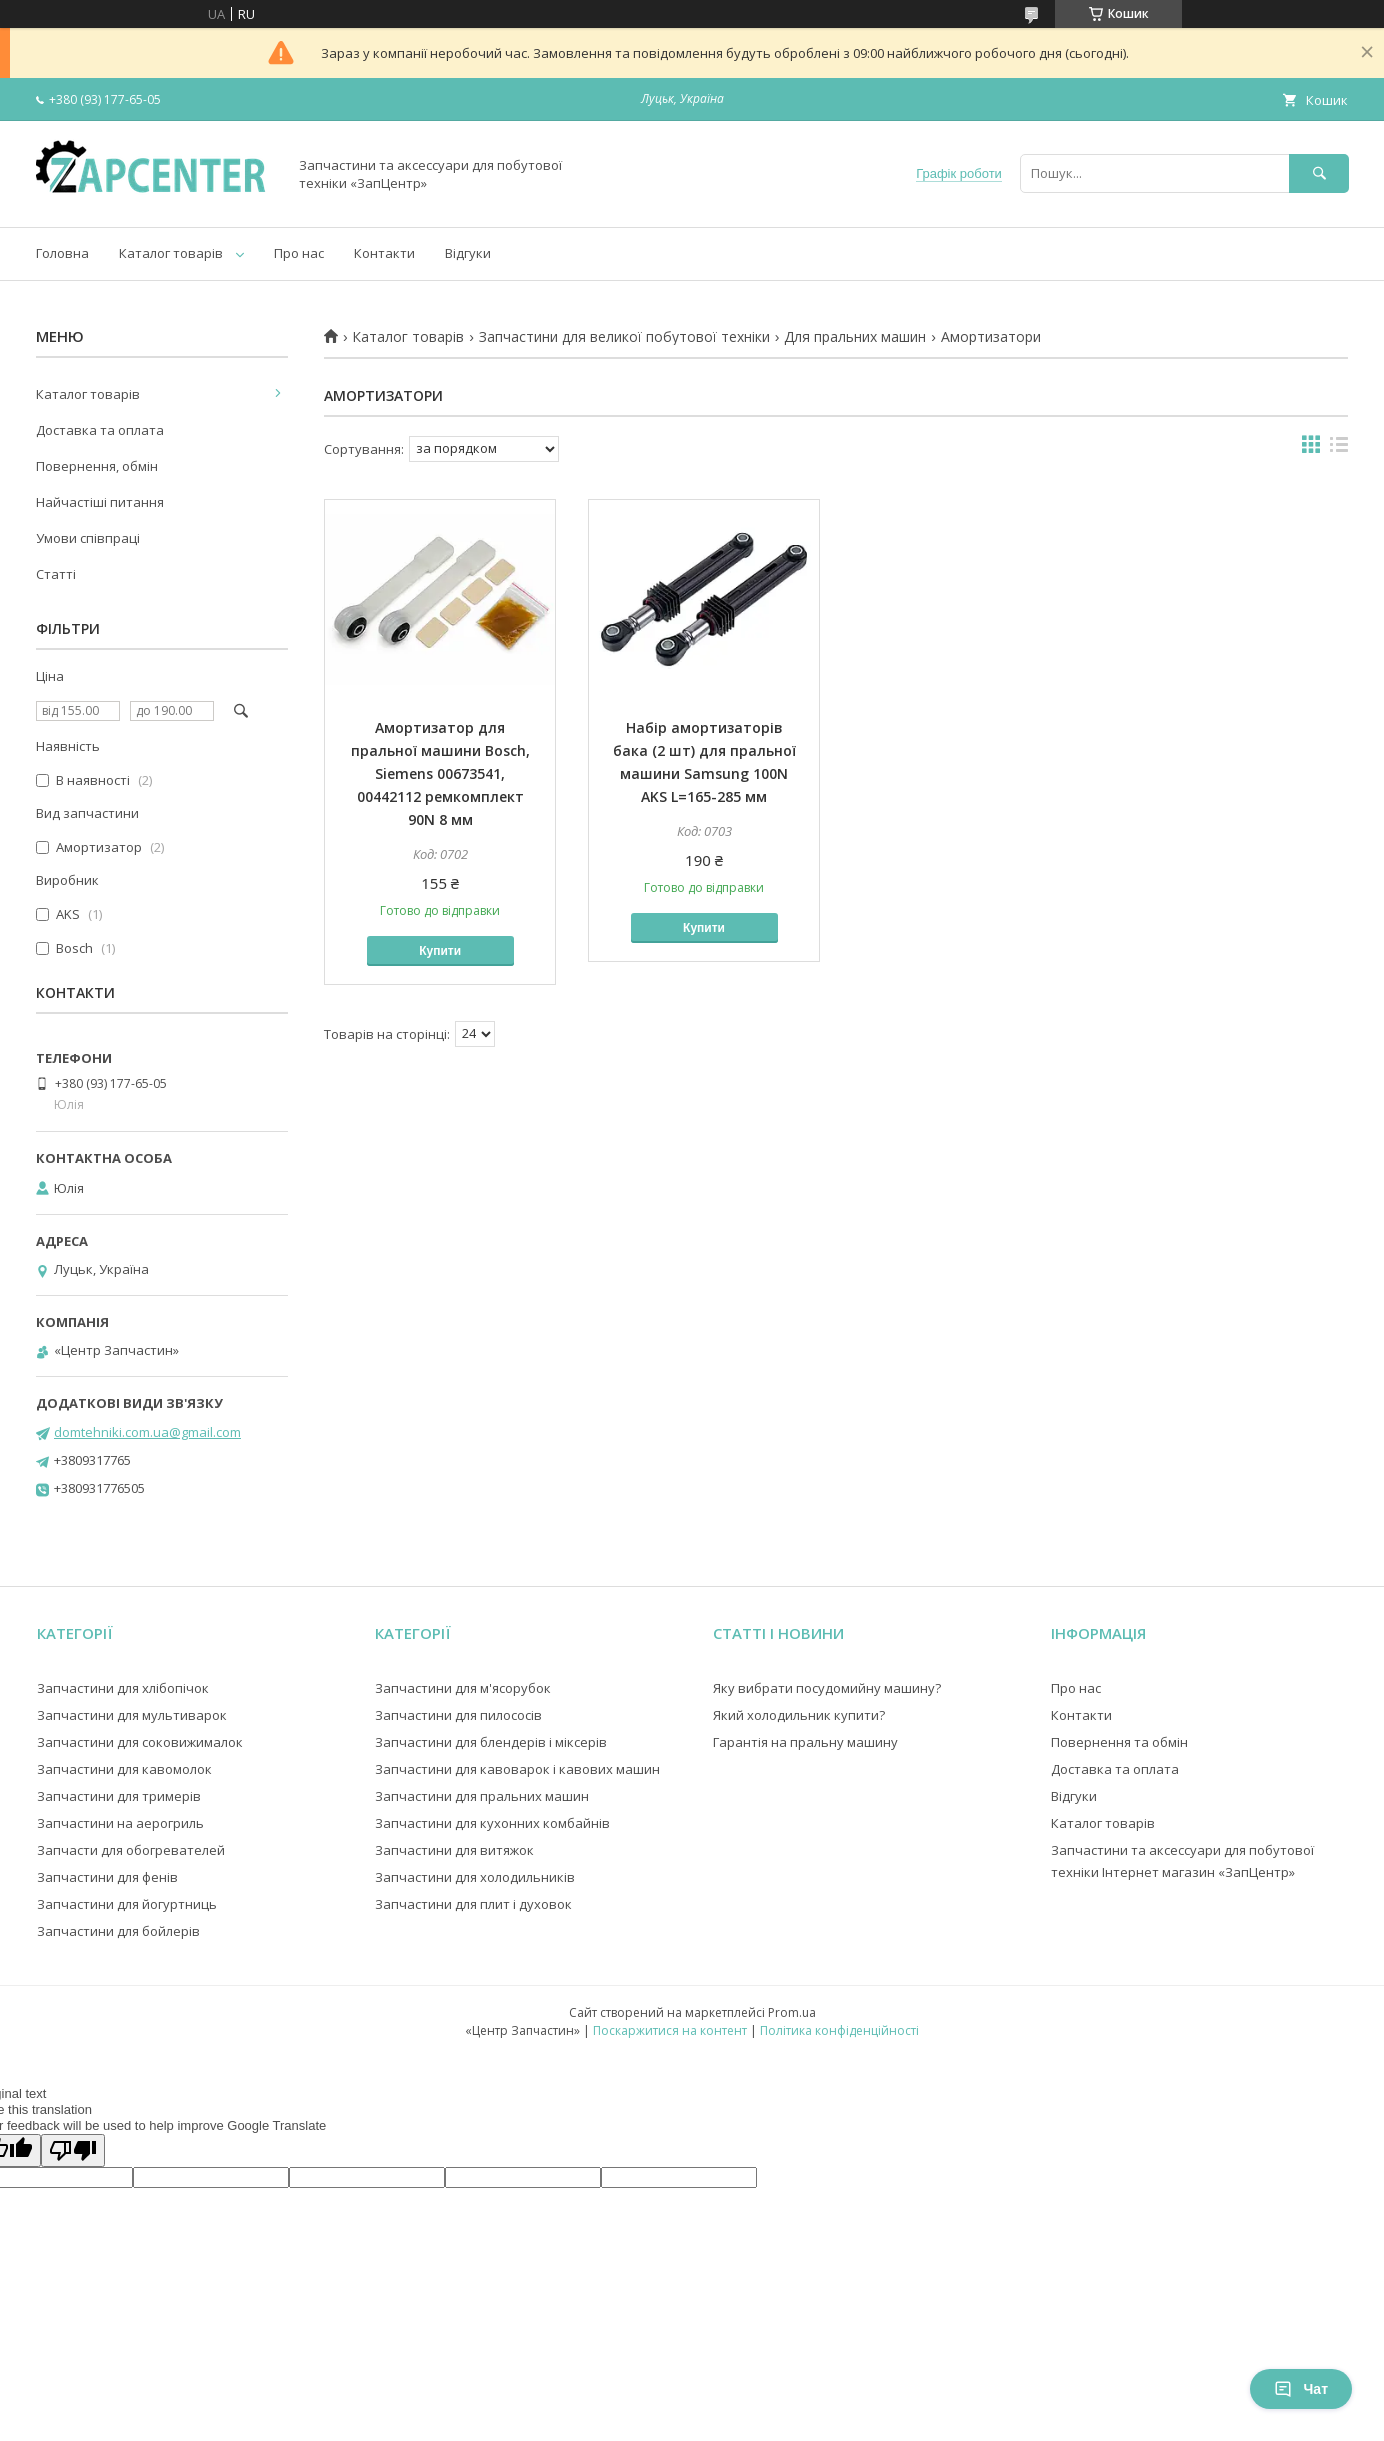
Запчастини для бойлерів (118, 1931)
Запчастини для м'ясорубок (463, 1688)
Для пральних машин (855, 337)
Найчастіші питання (100, 502)
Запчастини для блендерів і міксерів (491, 1742)
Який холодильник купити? (799, 1715)
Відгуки (468, 253)
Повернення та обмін (1119, 1742)
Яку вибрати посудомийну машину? (827, 1688)
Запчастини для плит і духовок (473, 1904)
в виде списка (1339, 449)
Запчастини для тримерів (119, 1796)
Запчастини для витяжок (454, 1850)
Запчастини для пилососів (458, 1715)
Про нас (299, 253)
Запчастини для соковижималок (140, 1742)
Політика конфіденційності (839, 2030)
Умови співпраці (88, 538)
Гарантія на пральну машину (805, 1742)
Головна (62, 253)
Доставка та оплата (100, 430)
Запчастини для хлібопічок (123, 1688)
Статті (56, 574)
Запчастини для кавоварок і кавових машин (517, 1769)
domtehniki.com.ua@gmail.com (147, 1432)
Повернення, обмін (97, 466)
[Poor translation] (73, 2150)
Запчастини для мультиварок (132, 1715)
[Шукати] (1319, 173)
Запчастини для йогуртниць (127, 1904)
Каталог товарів (171, 253)
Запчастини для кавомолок (124, 1769)
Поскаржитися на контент (670, 2030)
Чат (1301, 2389)
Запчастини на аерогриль (120, 1823)
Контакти (384, 253)
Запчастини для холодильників (475, 1877)
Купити (440, 951)
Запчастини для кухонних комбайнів (492, 1823)
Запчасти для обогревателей (131, 1850)
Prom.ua (792, 2012)
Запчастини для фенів (107, 1877)
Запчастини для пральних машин (482, 1796)
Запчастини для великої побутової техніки (624, 337)
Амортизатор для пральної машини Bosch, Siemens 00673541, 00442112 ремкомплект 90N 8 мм (440, 773)
